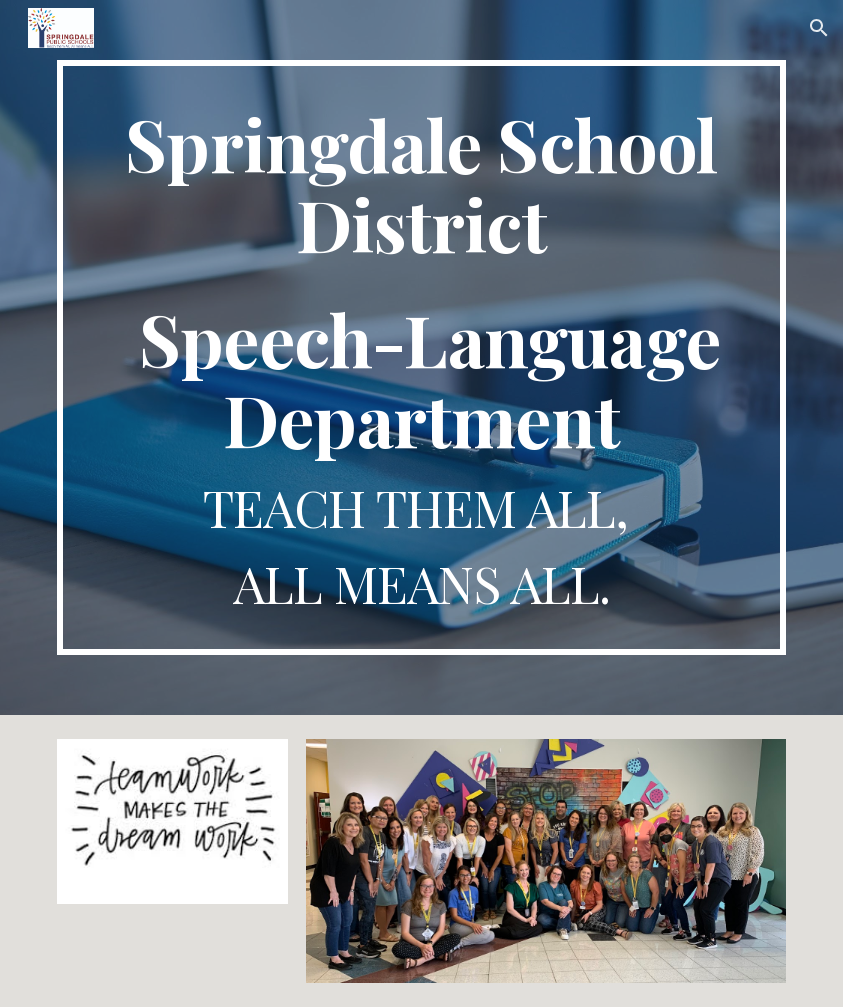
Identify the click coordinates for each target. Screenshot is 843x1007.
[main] (421, 357)
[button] (819, 28)
